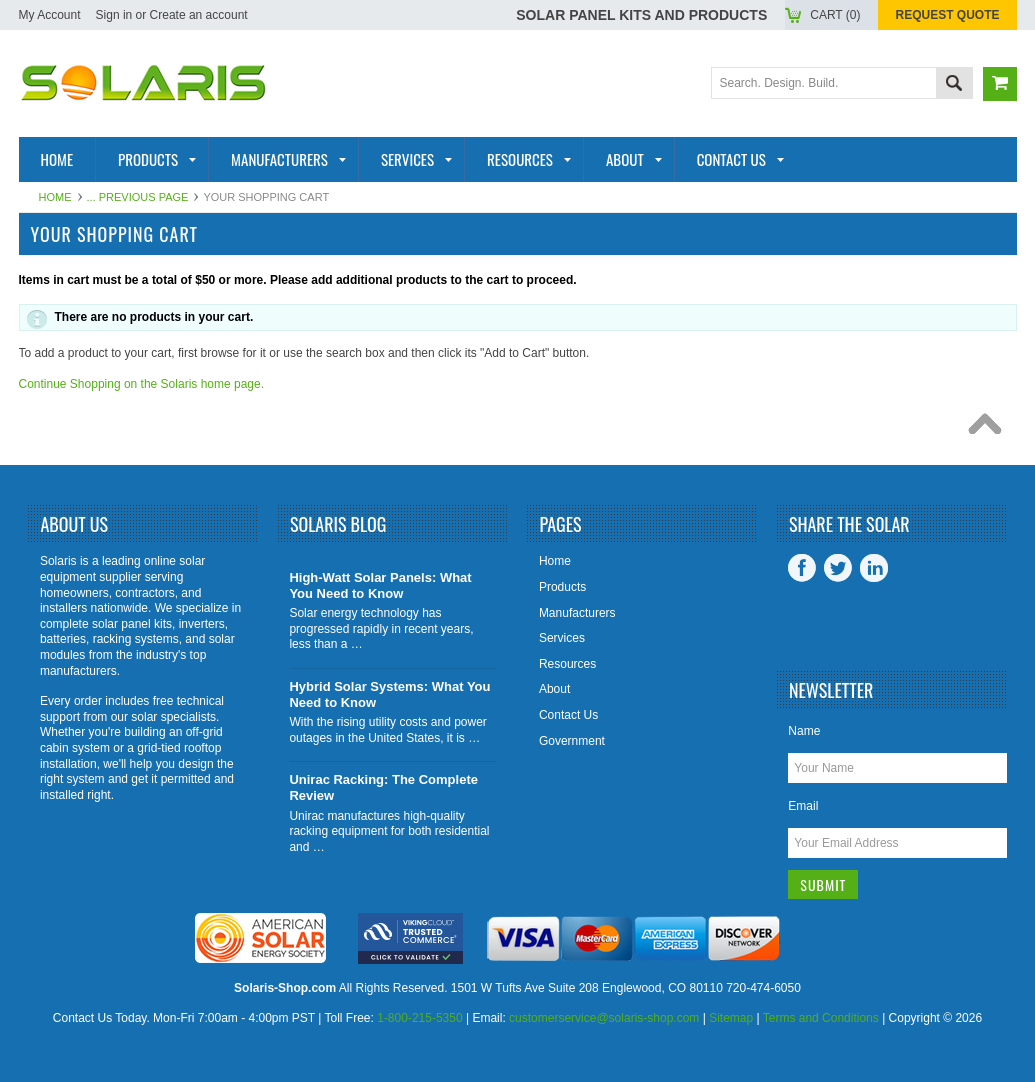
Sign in (114, 15)
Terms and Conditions (821, 1018)
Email (803, 806)
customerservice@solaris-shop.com (604, 1018)
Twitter (838, 568)
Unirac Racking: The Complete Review (383, 787)
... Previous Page (138, 197)
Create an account (199, 15)
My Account (50, 15)
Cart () (835, 15)
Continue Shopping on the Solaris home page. (142, 384)
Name (804, 731)
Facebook (802, 568)
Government (572, 741)
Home (55, 197)
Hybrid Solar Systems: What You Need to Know (389, 694)
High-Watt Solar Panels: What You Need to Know (380, 585)
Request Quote (947, 15)
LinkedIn (874, 568)
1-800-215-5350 (419, 1018)
